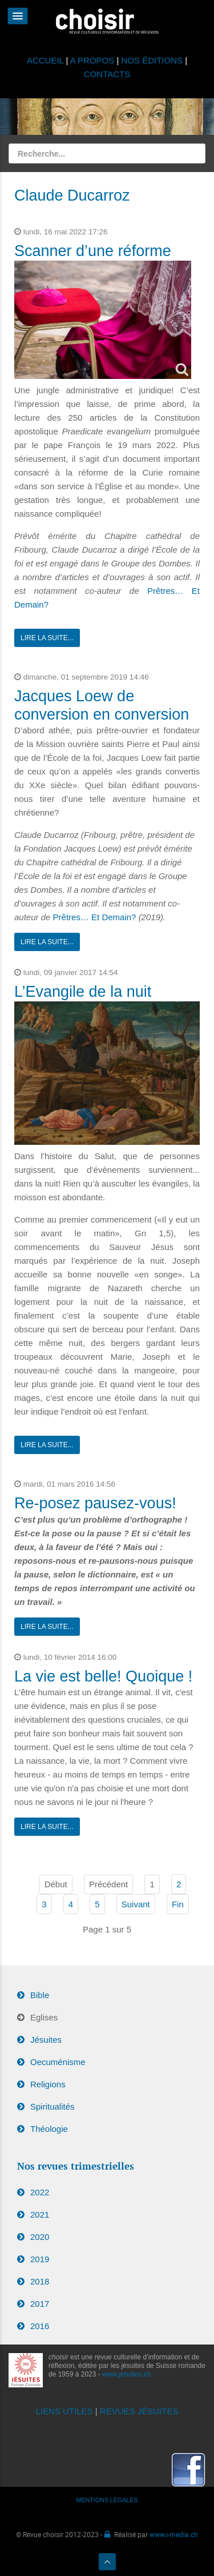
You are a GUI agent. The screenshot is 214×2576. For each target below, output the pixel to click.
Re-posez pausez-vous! (95, 1503)
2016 (39, 2326)
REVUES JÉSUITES (139, 2411)
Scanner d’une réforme (92, 250)
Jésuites (46, 2039)
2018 (39, 2281)
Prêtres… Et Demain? (94, 917)
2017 (39, 2304)
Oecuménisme (58, 2062)
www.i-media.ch (174, 2534)
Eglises (44, 2017)
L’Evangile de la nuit (82, 991)
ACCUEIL (46, 60)
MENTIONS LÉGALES (107, 2500)
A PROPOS (92, 60)
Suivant (136, 1904)
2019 (39, 2259)
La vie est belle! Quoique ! (103, 1676)
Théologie (49, 2129)
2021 (39, 2214)
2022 (39, 2192)
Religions (48, 2084)
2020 (39, 2237)
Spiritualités (52, 2106)
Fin (178, 1904)
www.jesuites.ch (126, 2374)
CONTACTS (107, 74)
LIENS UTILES (64, 2411)
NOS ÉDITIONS (152, 60)
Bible (39, 1995)
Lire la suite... (47, 638)
